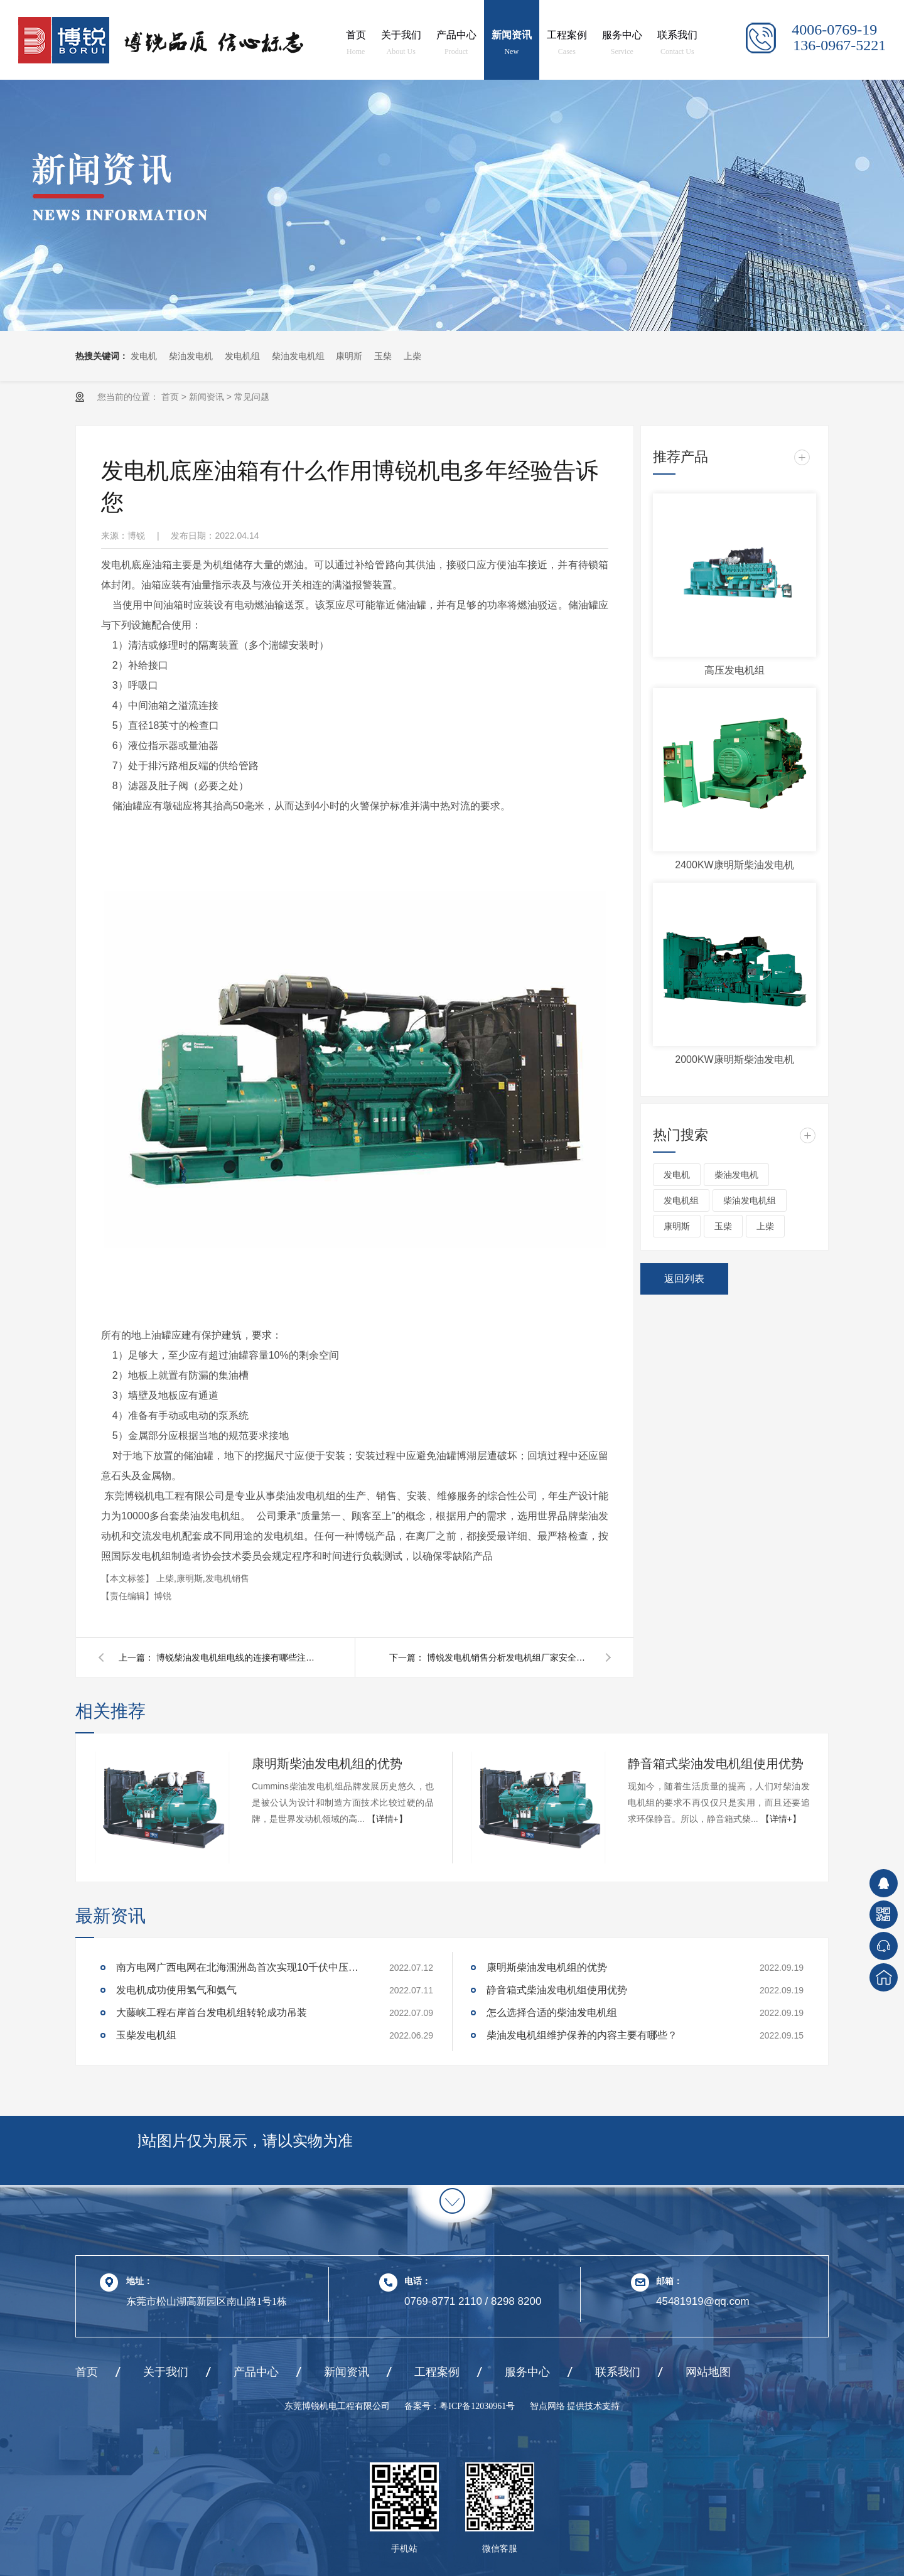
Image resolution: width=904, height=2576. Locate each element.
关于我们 (401, 45)
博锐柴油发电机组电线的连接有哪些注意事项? (238, 1657)
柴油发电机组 (298, 356)
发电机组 (242, 356)
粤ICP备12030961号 (477, 2406)
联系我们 (677, 45)
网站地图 (708, 2372)
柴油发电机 (191, 356)
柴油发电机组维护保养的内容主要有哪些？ (583, 2035)
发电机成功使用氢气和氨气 (176, 1990)
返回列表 (684, 1278)
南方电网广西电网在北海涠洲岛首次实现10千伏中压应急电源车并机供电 (241, 1967)
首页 (356, 45)
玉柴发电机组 (146, 2035)
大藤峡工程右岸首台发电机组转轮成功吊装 (211, 2012)
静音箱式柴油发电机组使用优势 (716, 1763)
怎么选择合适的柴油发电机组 (552, 2012)
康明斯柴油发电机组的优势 (327, 1763)
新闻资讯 (512, 45)
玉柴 (383, 356)
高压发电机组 (734, 670)
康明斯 (349, 356)
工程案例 (567, 45)
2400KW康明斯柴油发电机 (734, 865)
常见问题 (251, 397)
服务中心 (622, 45)
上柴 (412, 356)
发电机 (144, 356)
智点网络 (549, 2406)
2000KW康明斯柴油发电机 (734, 1059)
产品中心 (456, 45)
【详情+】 (387, 1819)
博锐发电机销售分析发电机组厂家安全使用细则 (508, 1657)
